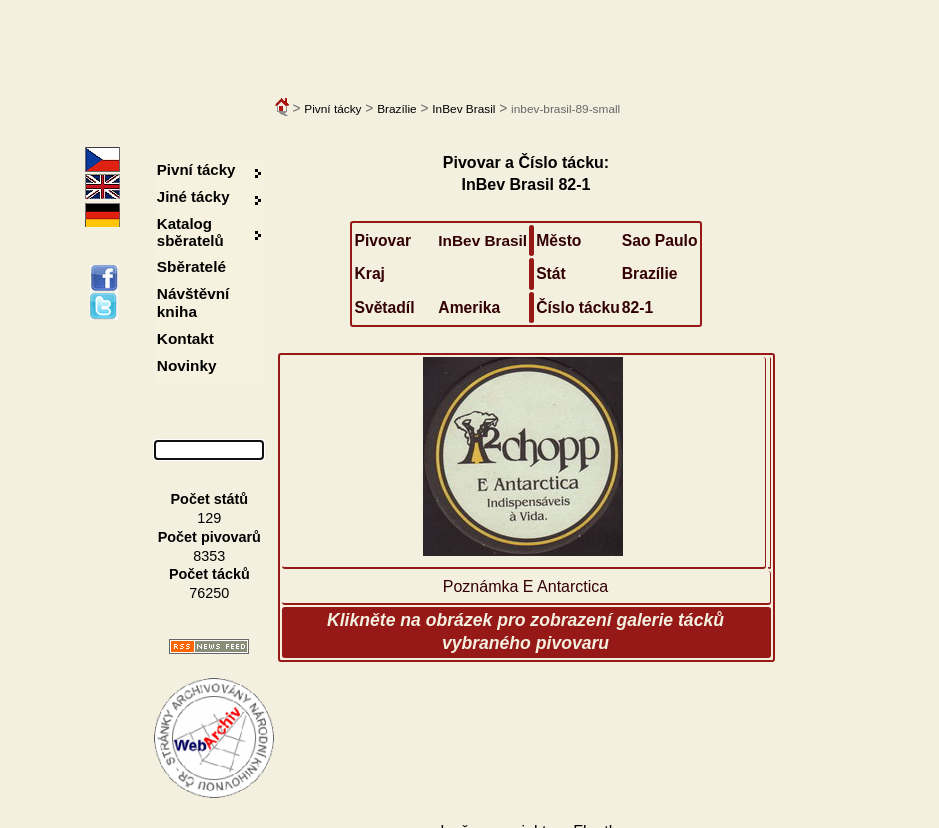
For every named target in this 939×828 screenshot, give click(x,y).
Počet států (210, 499)
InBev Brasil (463, 109)
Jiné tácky (193, 196)
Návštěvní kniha (193, 302)
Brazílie (396, 109)
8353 (209, 556)
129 (209, 518)
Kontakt (185, 338)
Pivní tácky (332, 109)
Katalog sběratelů (190, 232)
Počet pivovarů (209, 537)
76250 (209, 593)
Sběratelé (191, 266)
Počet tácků (209, 574)
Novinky (187, 365)
